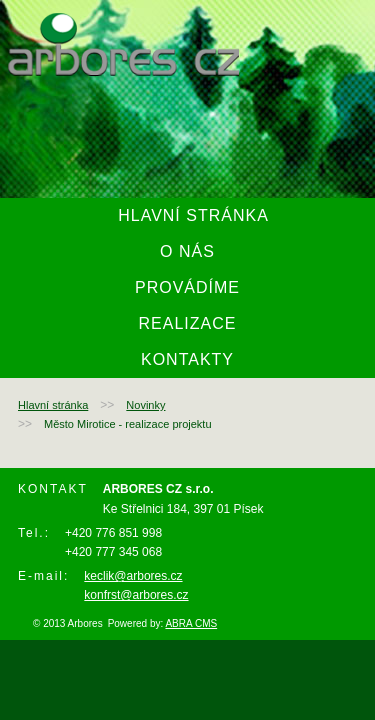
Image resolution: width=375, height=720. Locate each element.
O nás (187, 251)
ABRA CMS (191, 623)
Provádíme (187, 287)
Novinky (145, 405)
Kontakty (187, 359)
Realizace (188, 323)
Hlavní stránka (193, 215)
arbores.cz (123, 44)
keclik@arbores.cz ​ (133, 576)
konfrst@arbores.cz (136, 595)
